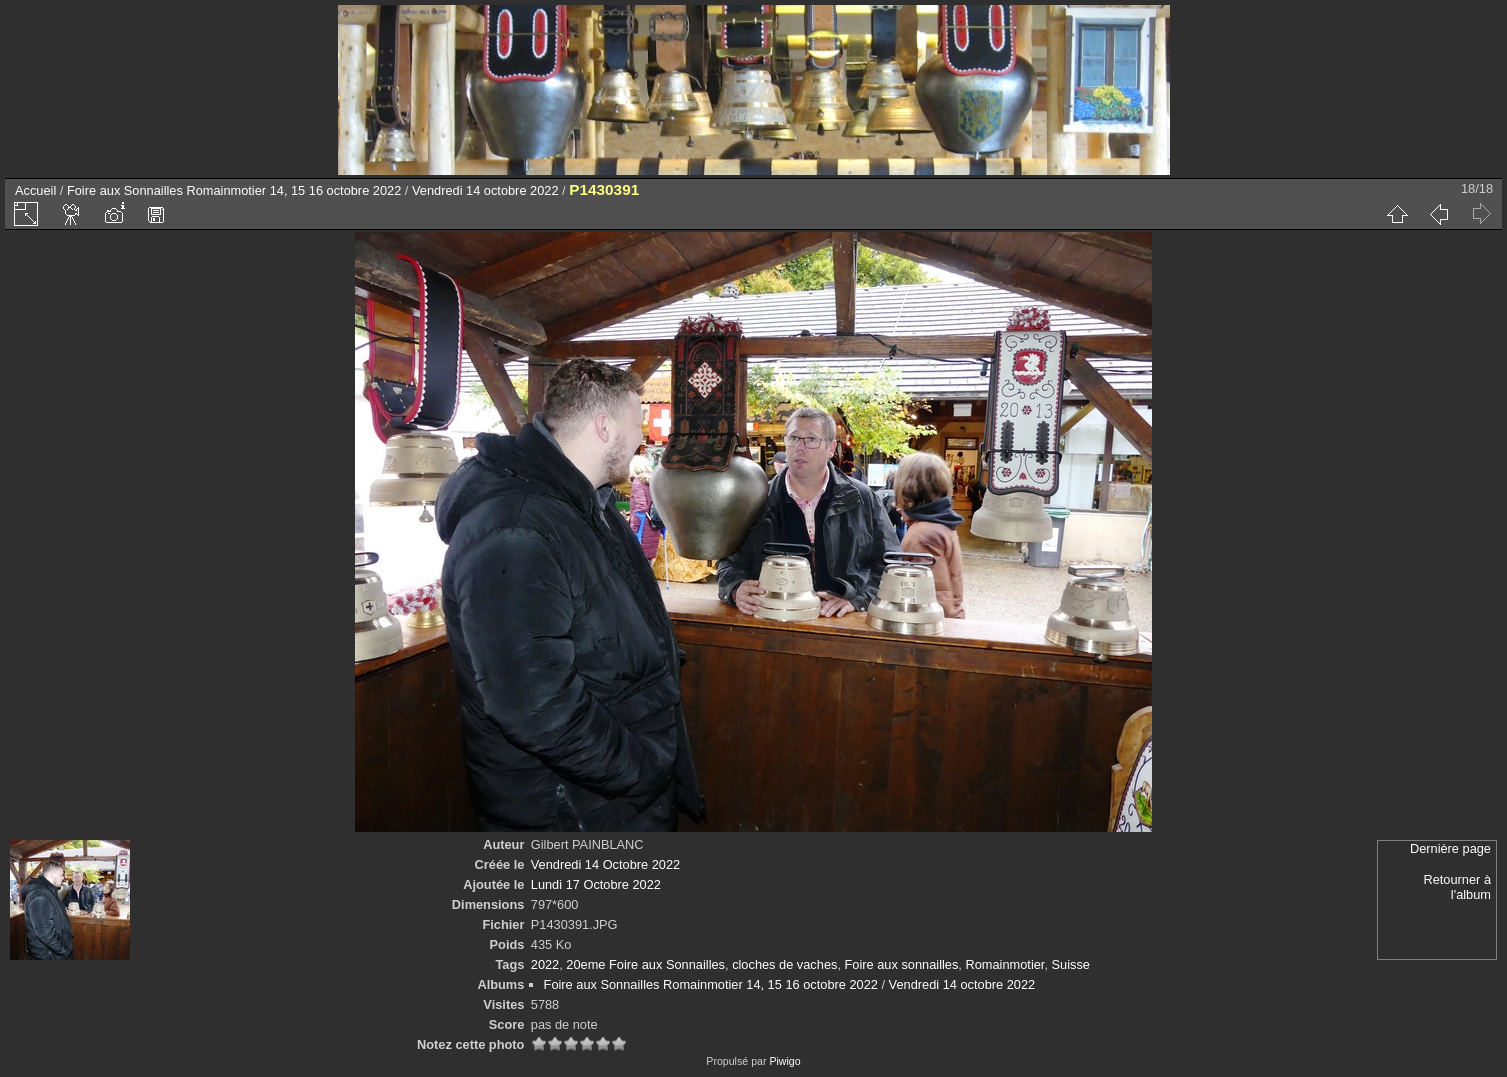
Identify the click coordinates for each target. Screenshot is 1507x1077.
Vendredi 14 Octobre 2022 (605, 864)
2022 (545, 964)
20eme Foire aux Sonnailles (645, 964)
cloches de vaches (784, 964)
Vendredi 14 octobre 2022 (485, 190)
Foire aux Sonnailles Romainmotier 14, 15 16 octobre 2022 (234, 190)
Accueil (35, 190)
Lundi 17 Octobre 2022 (596, 884)
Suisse (1071, 964)
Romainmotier (1004, 964)
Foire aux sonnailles (902, 964)
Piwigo (784, 1061)
